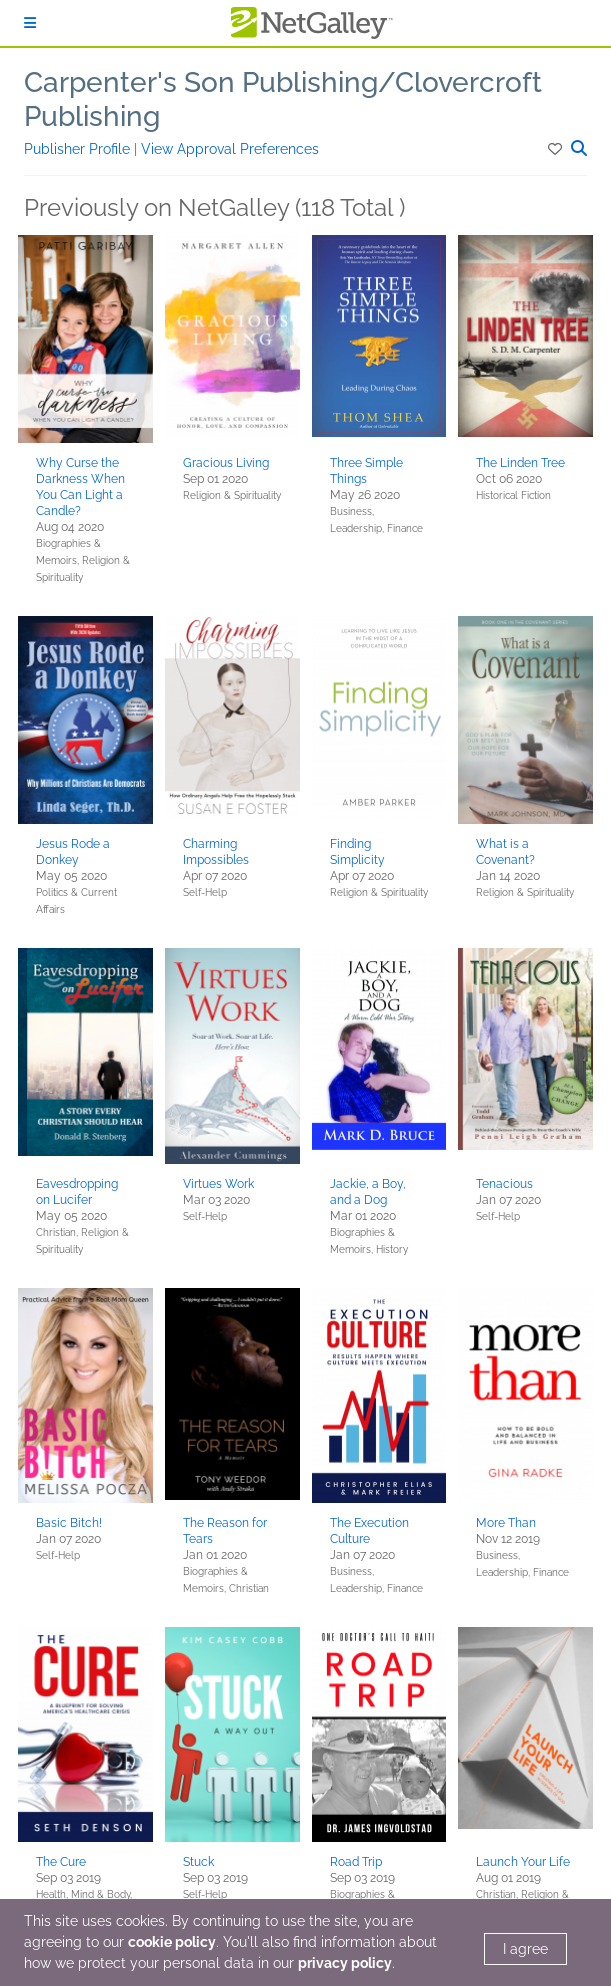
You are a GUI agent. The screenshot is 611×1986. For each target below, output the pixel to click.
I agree (525, 1949)
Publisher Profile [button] (79, 149)
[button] (556, 149)
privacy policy (345, 1963)
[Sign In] (30, 23)
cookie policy (172, 1942)
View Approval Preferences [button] (230, 149)
